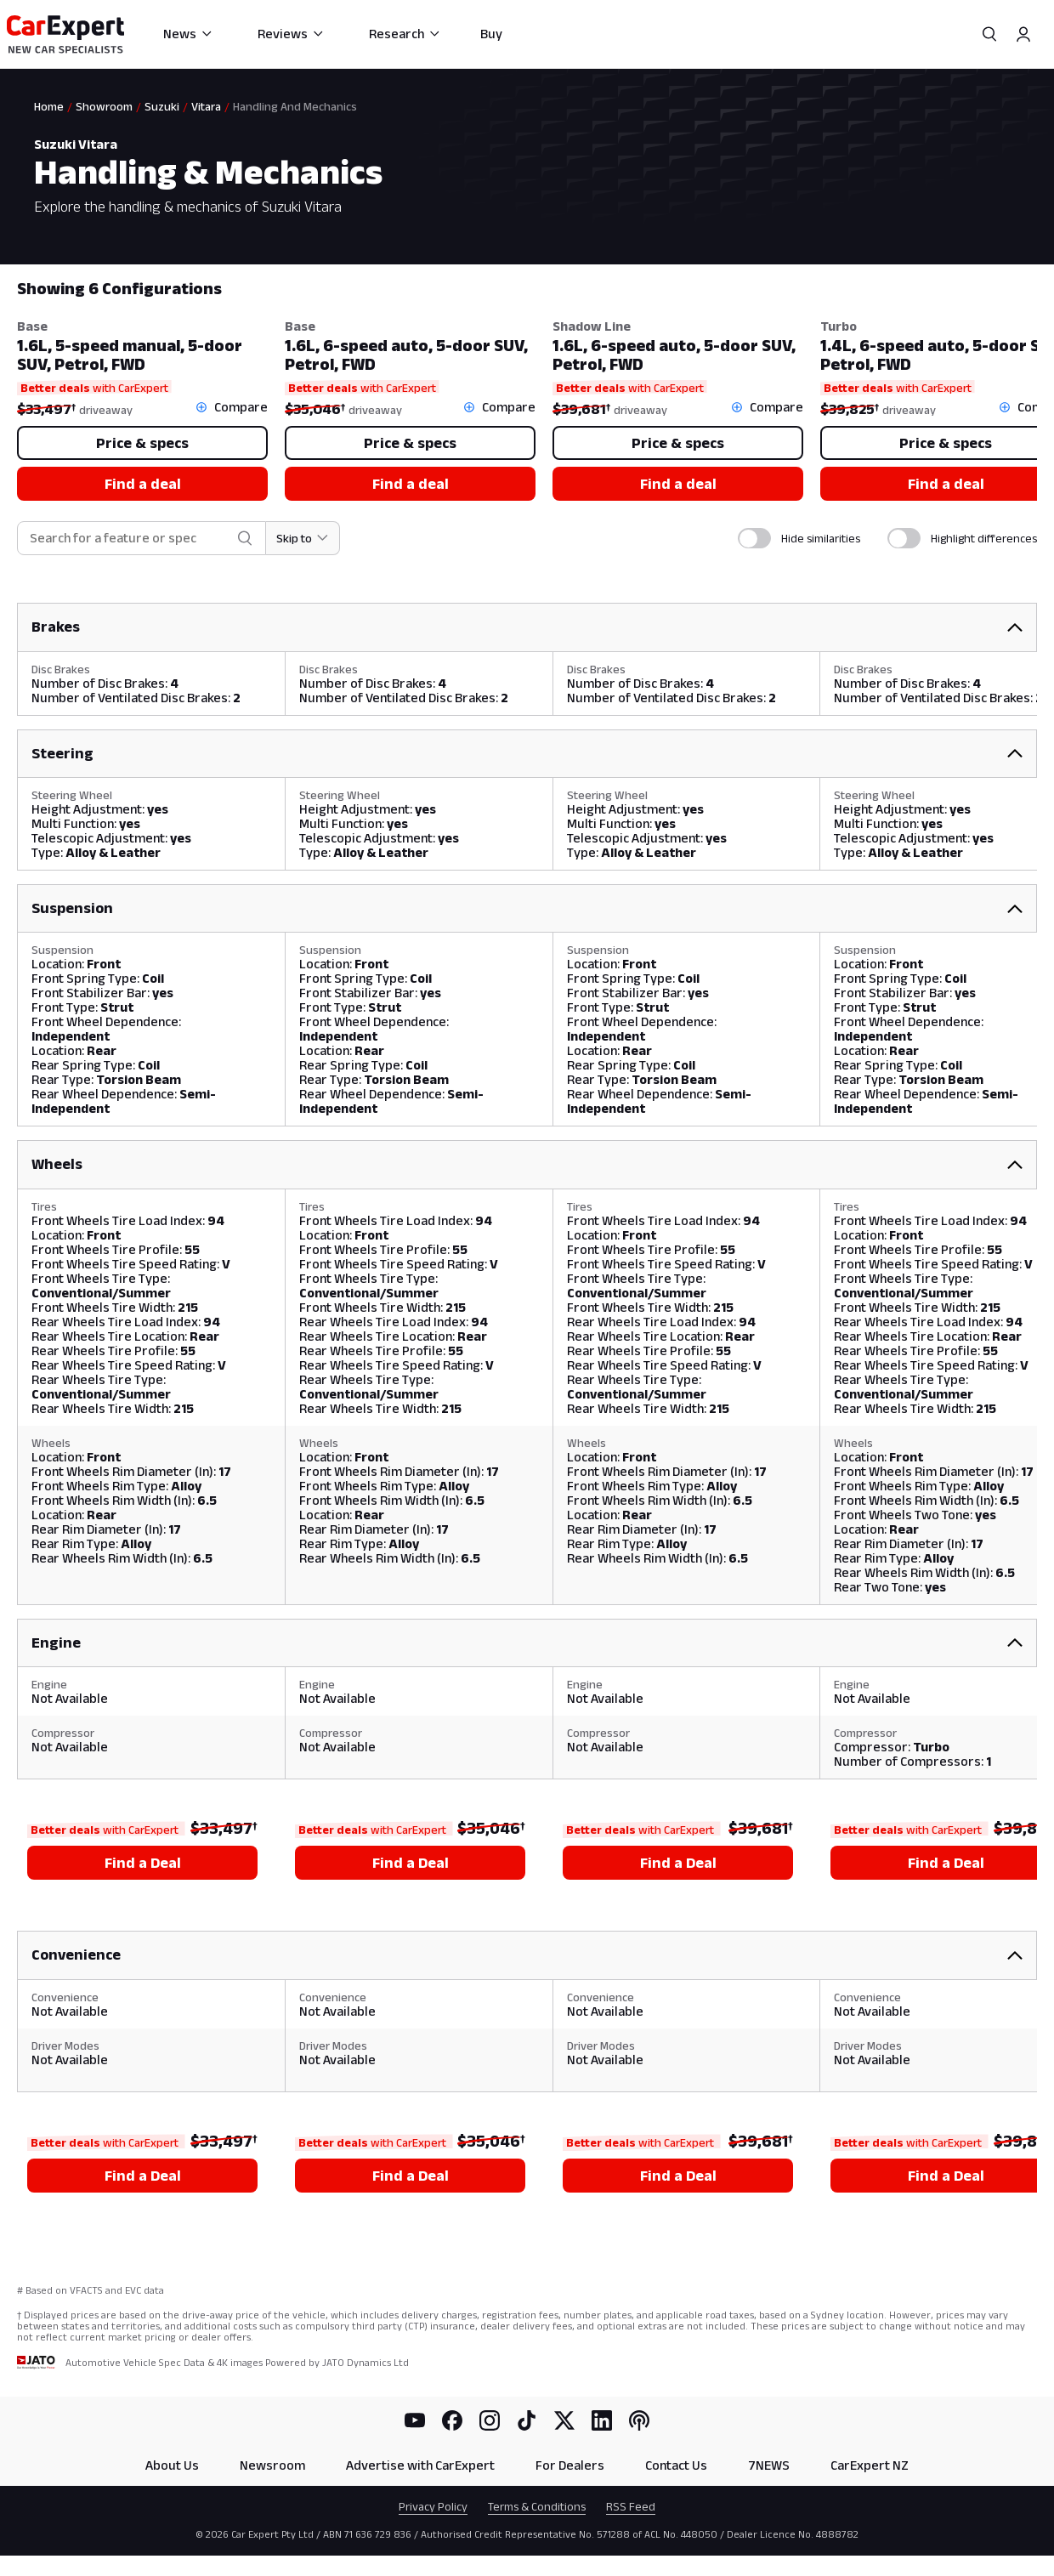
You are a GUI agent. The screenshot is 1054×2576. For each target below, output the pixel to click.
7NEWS (769, 2465)
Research (405, 33)
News (188, 33)
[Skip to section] (303, 538)
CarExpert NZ (869, 2465)
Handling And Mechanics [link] (295, 106)
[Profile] (1023, 34)
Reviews (291, 33)
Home (49, 106)
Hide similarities (820, 538)
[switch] (754, 538)
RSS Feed (630, 2506)
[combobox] (129, 538)
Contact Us (676, 2465)
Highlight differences (984, 538)
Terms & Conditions (537, 2506)
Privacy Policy (433, 2506)
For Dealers (570, 2465)
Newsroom (272, 2465)
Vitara (206, 106)
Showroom (104, 106)
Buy (491, 33)
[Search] (989, 34)
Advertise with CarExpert (420, 2465)
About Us (172, 2465)
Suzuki (161, 106)
